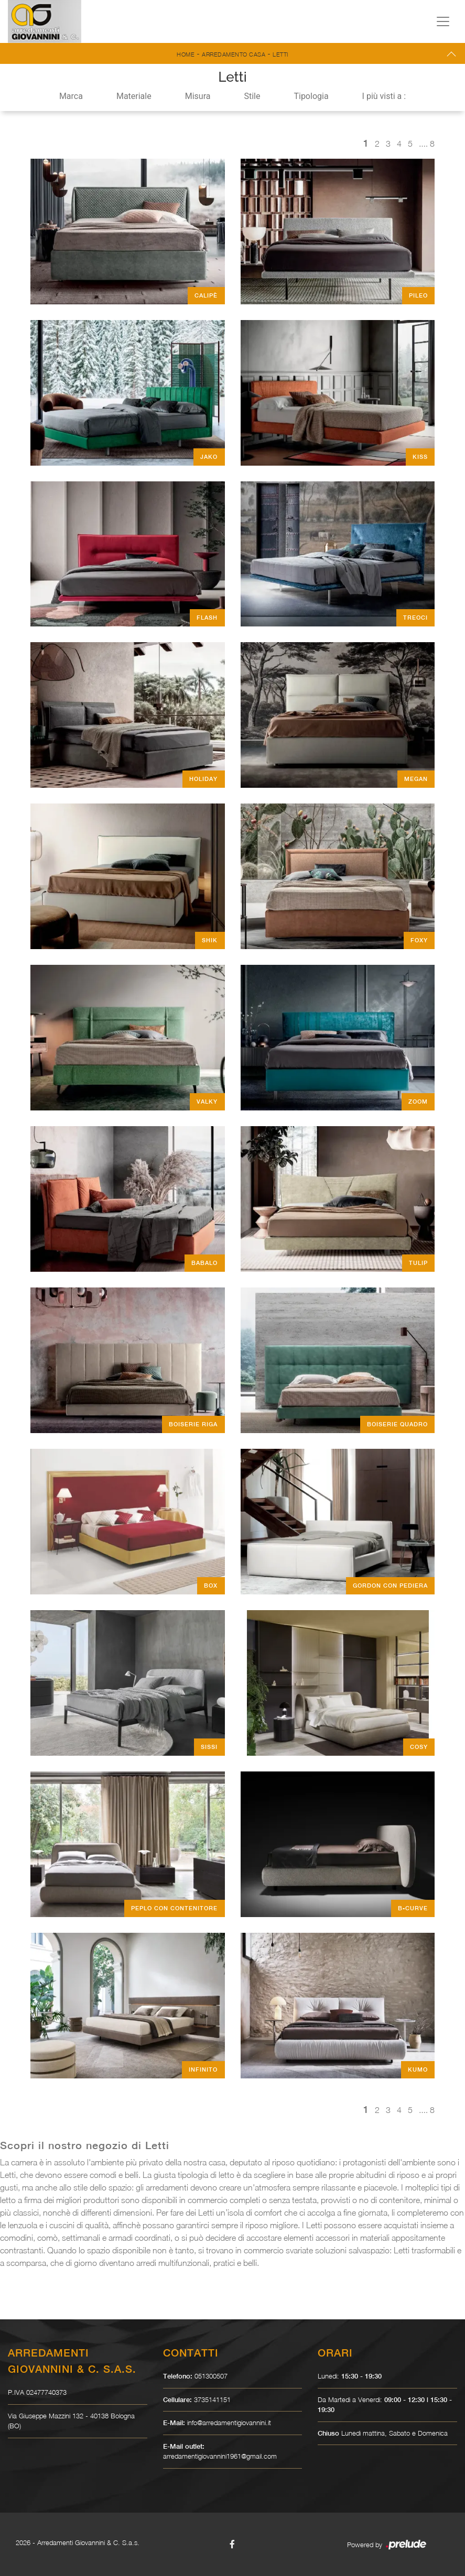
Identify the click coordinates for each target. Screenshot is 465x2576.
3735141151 (212, 2399)
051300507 (211, 2376)
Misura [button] (198, 96)
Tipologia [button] (311, 96)
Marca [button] (71, 96)
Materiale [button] (134, 96)
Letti (280, 54)
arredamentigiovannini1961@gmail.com (220, 2456)
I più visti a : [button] (384, 96)
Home (185, 54)
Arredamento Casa (233, 54)
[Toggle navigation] (443, 21)
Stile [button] (252, 96)
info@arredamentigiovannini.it (229, 2422)
